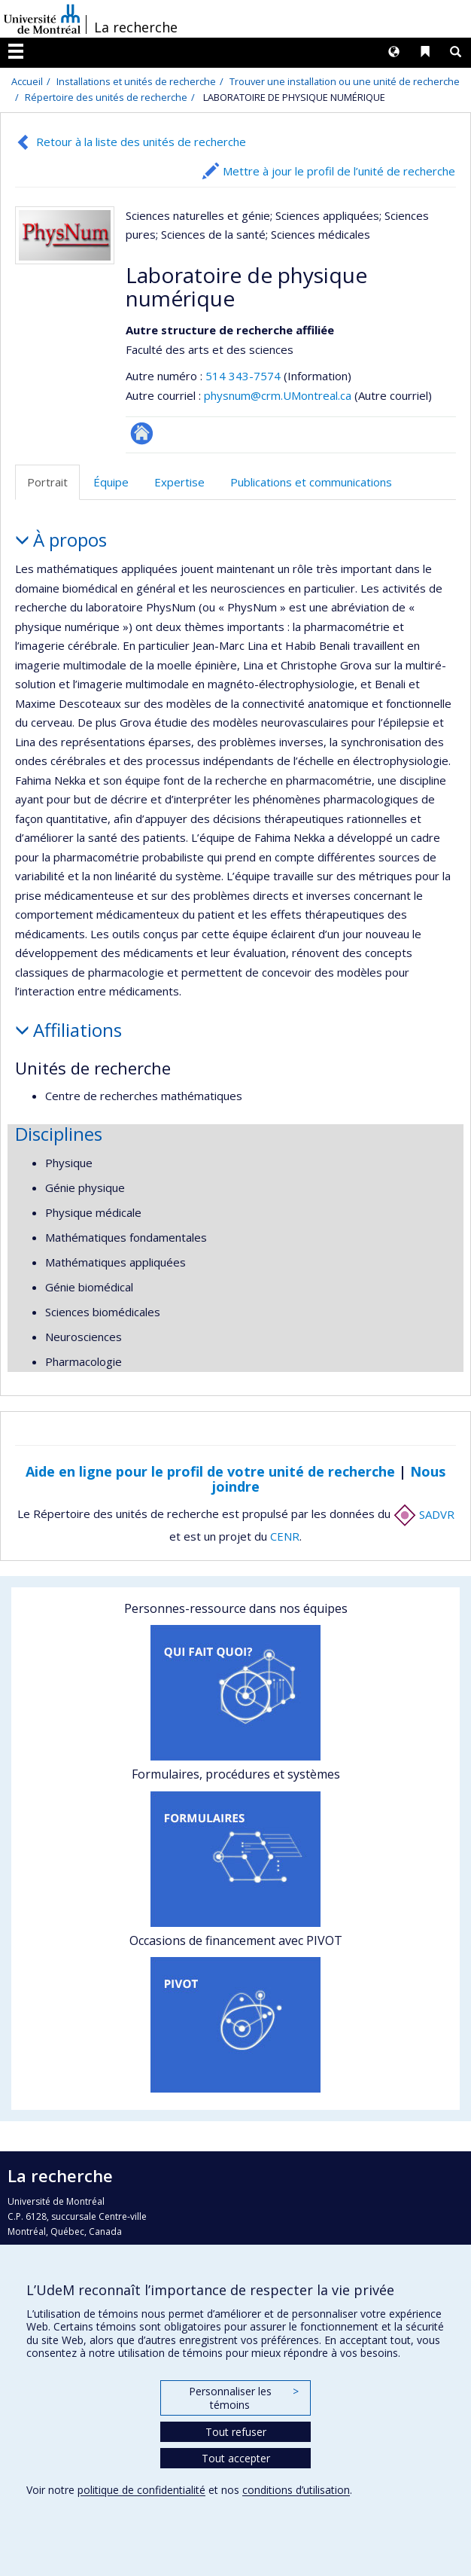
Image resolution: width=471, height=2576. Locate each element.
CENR (284, 1536)
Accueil (27, 81)
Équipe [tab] (111, 481)
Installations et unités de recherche (136, 81)
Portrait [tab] (47, 481)
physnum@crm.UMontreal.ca (277, 395)
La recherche (136, 27)
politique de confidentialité (141, 2490)
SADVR (424, 1514)
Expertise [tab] (179, 481)
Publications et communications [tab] (311, 481)
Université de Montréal (42, 19)
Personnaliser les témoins (244, 2398)
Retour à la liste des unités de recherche (141, 141)
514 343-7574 (244, 375)
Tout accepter (236, 2458)
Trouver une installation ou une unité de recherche (344, 81)
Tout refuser (235, 2432)
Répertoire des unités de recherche (106, 97)
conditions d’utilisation (296, 2490)
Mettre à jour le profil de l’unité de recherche (339, 170)
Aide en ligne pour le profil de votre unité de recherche (210, 1471)
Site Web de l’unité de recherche (141, 433)
